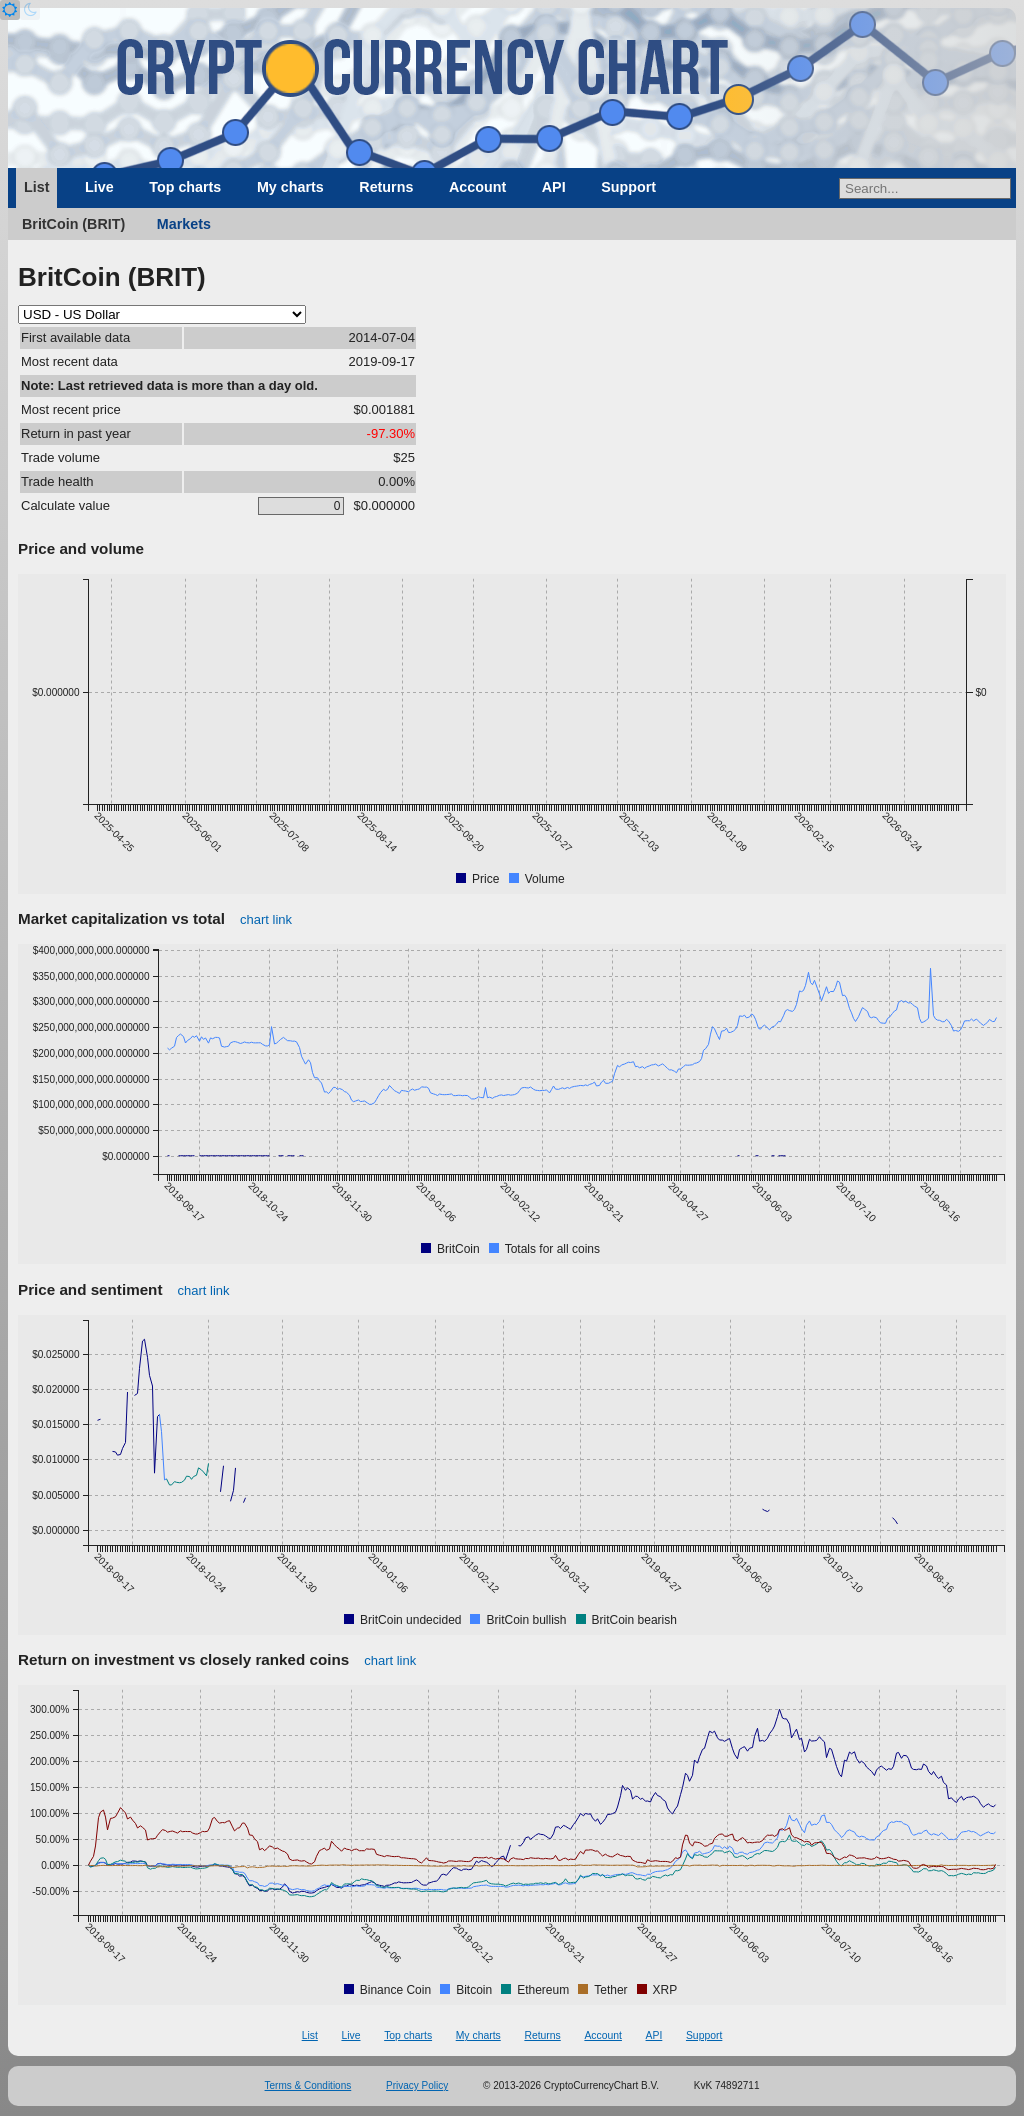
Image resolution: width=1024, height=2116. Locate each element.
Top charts (185, 187)
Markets (184, 224)
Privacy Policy (417, 2085)
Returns (386, 187)
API (554, 187)
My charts (290, 187)
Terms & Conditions (308, 2085)
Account (477, 187)
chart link (266, 919)
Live (99, 187)
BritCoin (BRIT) (73, 224)
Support (628, 187)
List (36, 187)
